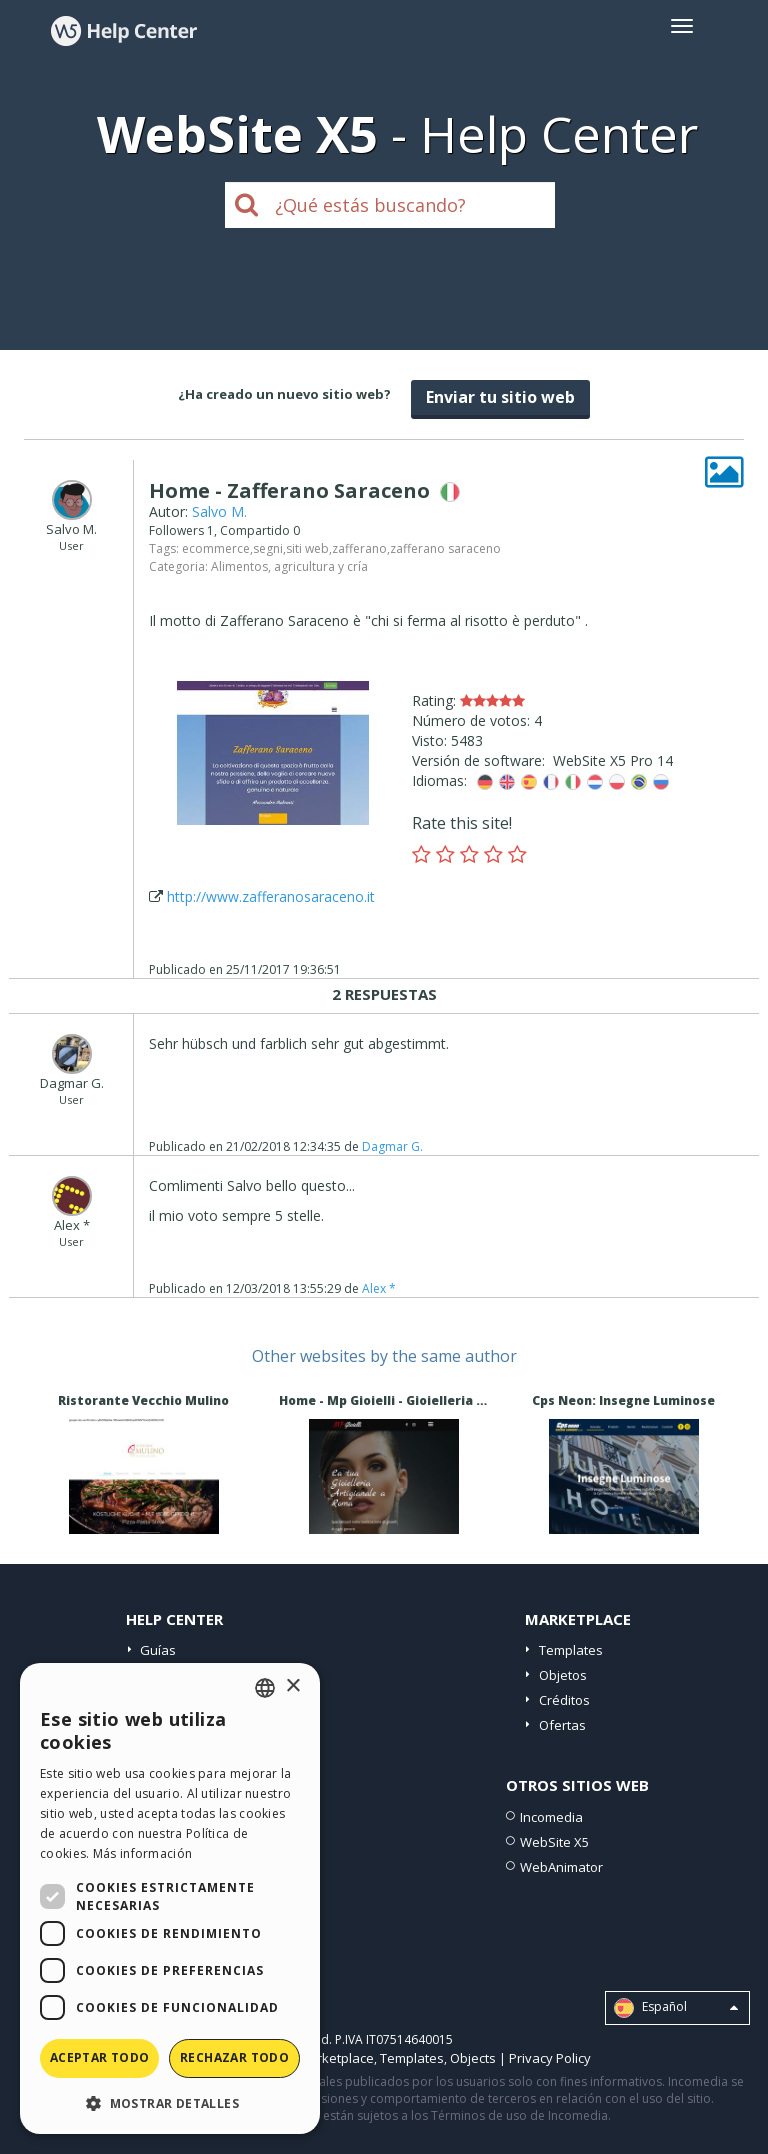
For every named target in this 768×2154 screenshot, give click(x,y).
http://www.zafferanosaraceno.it (271, 896)
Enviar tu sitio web (500, 397)
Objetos (563, 1675)
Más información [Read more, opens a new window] (143, 1853)
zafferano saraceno (445, 548)
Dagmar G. (392, 1146)
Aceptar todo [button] (100, 2057)
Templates (571, 1650)
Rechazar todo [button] (234, 2057)
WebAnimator (561, 1867)
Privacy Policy (550, 2058)
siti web (307, 548)
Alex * (379, 1288)
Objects (473, 2058)
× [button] (292, 1686)
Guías (158, 1650)
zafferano (359, 548)
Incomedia (551, 1817)
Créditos (564, 1700)
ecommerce (216, 548)
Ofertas (562, 1725)
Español (676, 2008)
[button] (170, 2102)
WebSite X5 (554, 1842)
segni (268, 548)
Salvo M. (219, 511)
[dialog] (170, 1898)
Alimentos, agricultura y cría (289, 566)
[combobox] (265, 1688)
